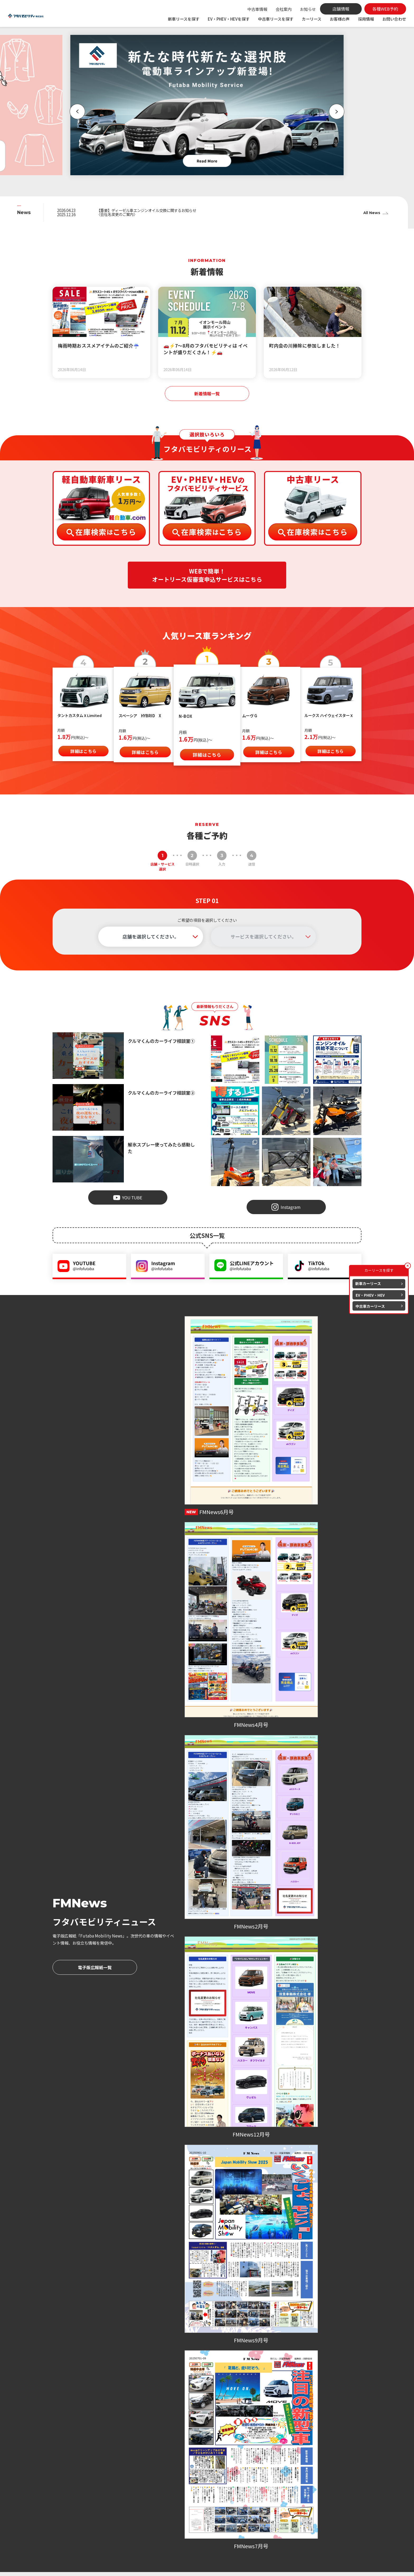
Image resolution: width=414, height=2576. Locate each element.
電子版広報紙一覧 (95, 1449)
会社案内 (283, 9)
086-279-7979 (76, 1922)
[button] (73, 111)
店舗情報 (276, 2478)
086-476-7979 (181, 1922)
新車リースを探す (183, 19)
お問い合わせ (394, 19)
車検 (221, 2478)
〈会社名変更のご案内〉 (120, 214)
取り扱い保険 (229, 2501)
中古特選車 (168, 2501)
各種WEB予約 (102, 1937)
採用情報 (366, 19)
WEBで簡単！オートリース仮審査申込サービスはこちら (207, 577)
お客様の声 (340, 19)
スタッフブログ (175, 2534)
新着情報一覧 (207, 394)
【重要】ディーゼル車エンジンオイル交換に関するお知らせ (153, 210)
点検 (221, 2486)
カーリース (311, 19)
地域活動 (169, 2541)
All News (370, 213)
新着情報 (166, 2519)
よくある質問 (281, 2493)
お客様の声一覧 (207, 1729)
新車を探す (168, 2471)
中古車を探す (171, 2493)
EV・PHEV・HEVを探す (229, 19)
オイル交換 (227, 2493)
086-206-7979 (285, 1922)
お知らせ (308, 9)
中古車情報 (257, 9)
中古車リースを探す (275, 19)
